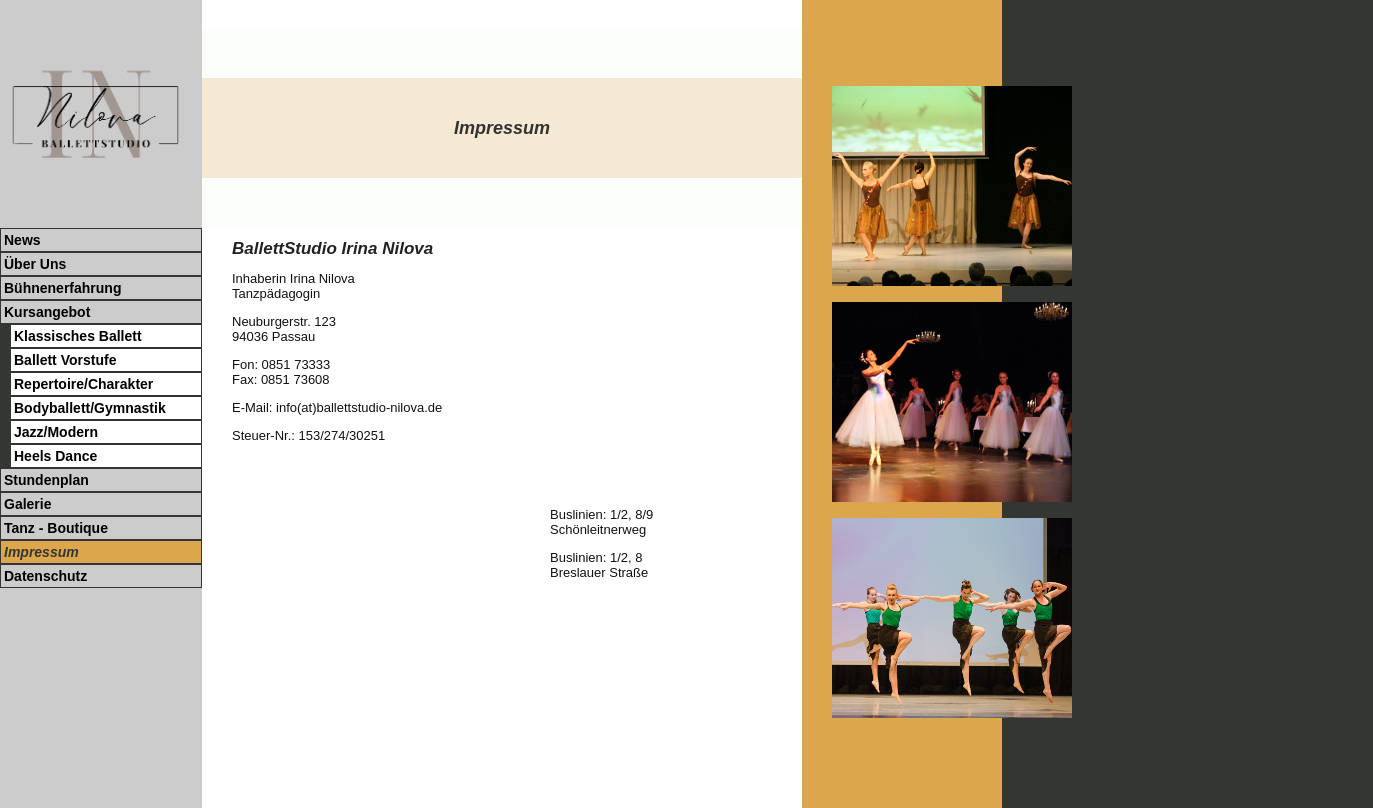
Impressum (41, 552)
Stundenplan (46, 480)
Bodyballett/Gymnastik (90, 408)
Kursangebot (47, 312)
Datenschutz (45, 576)
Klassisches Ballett (78, 336)
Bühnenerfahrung (62, 288)
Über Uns (35, 264)
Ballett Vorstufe (65, 360)
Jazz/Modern (56, 432)
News (22, 240)
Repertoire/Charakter (83, 384)
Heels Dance (55, 456)
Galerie (27, 504)
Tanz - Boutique (56, 528)
